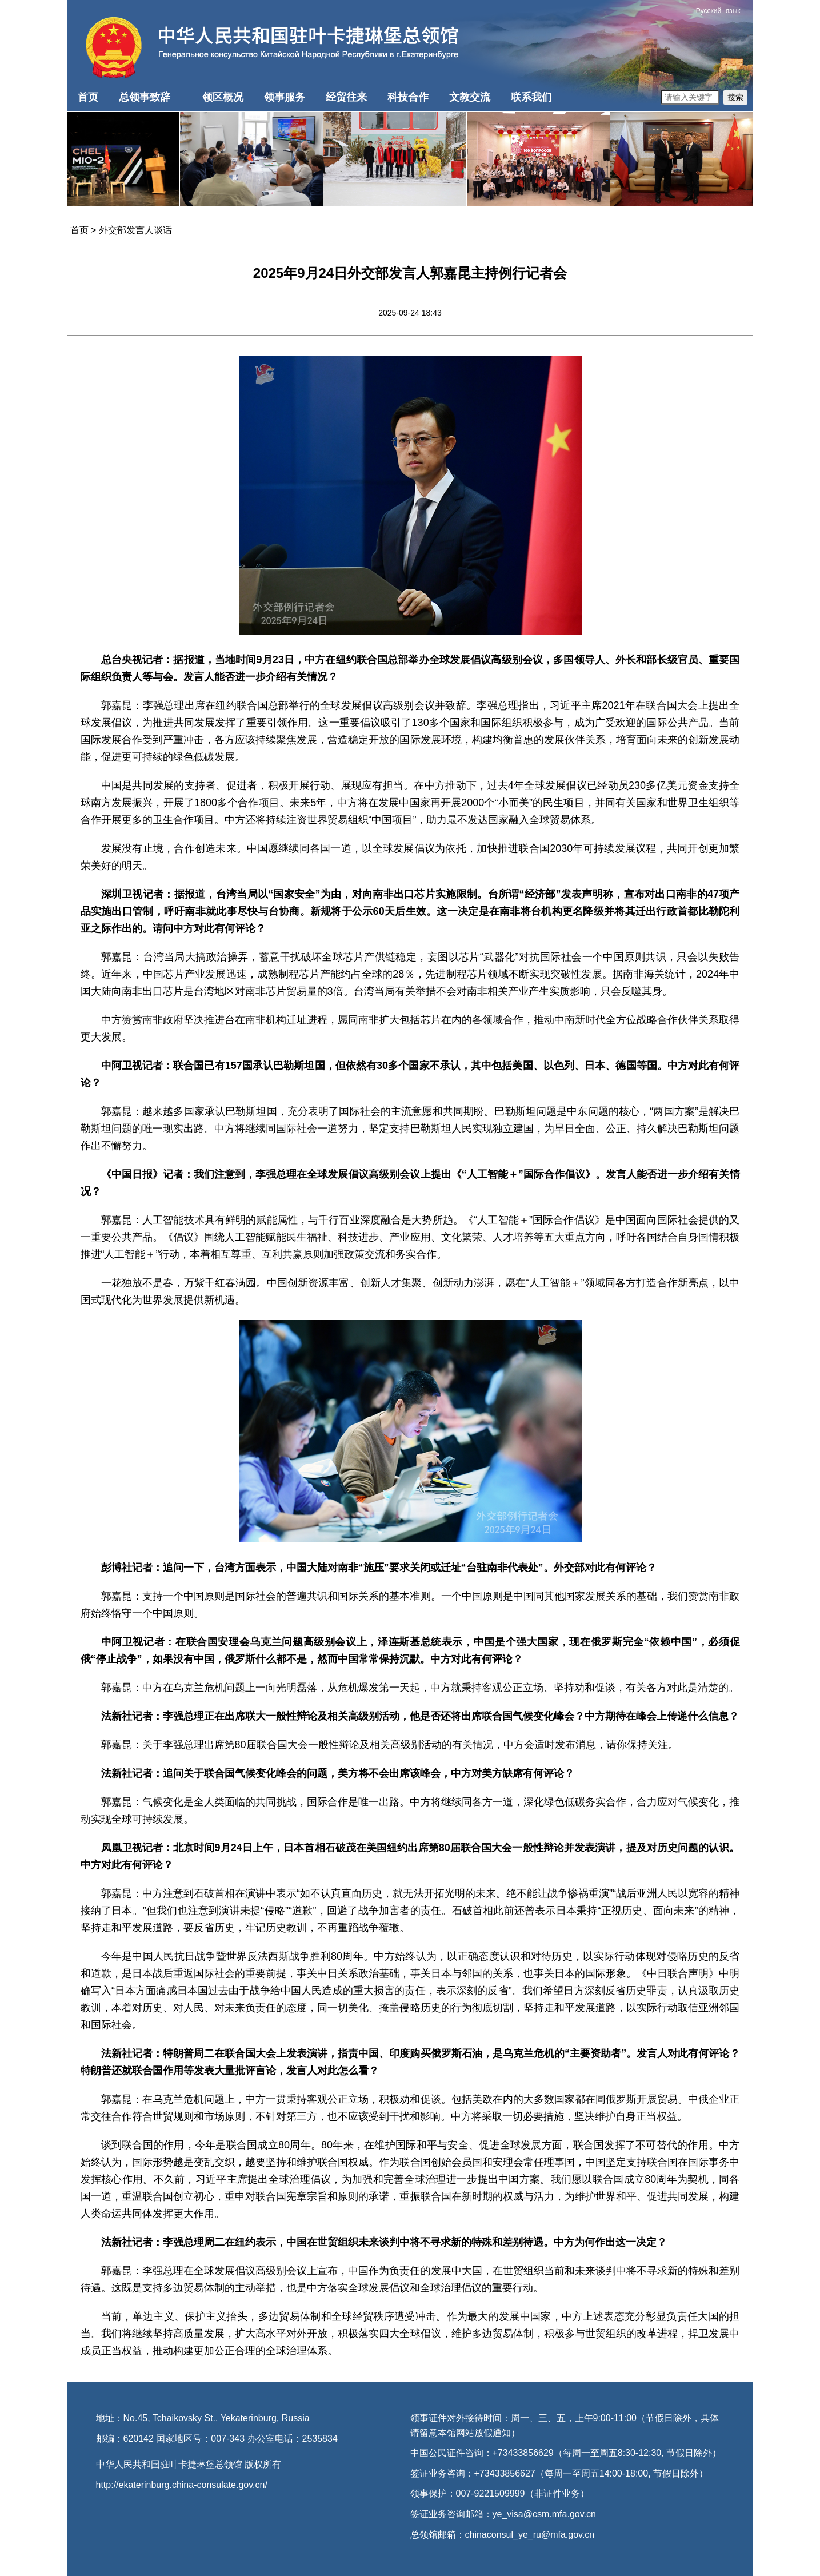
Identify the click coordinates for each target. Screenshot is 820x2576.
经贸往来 (346, 97)
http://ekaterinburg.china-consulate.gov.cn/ (181, 2485)
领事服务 (284, 97)
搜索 (735, 97)
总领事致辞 (144, 97)
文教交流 (469, 97)
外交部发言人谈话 (135, 230)
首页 (88, 97)
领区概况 (222, 97)
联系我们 (531, 97)
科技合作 (408, 97)
